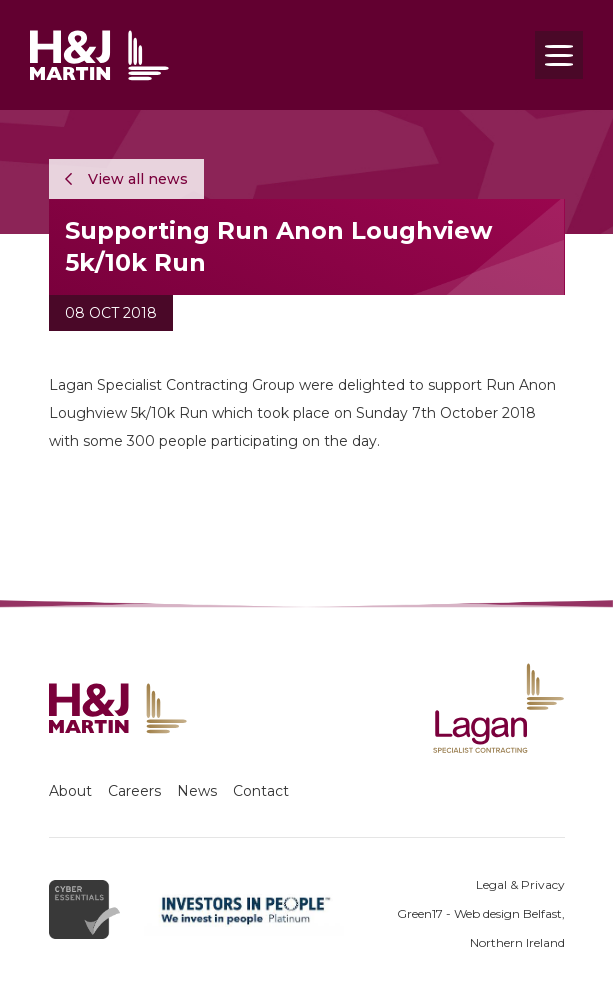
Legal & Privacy (520, 884)
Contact (261, 791)
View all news (126, 179)
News (197, 791)
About (70, 791)
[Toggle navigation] (559, 55)
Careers (134, 791)
